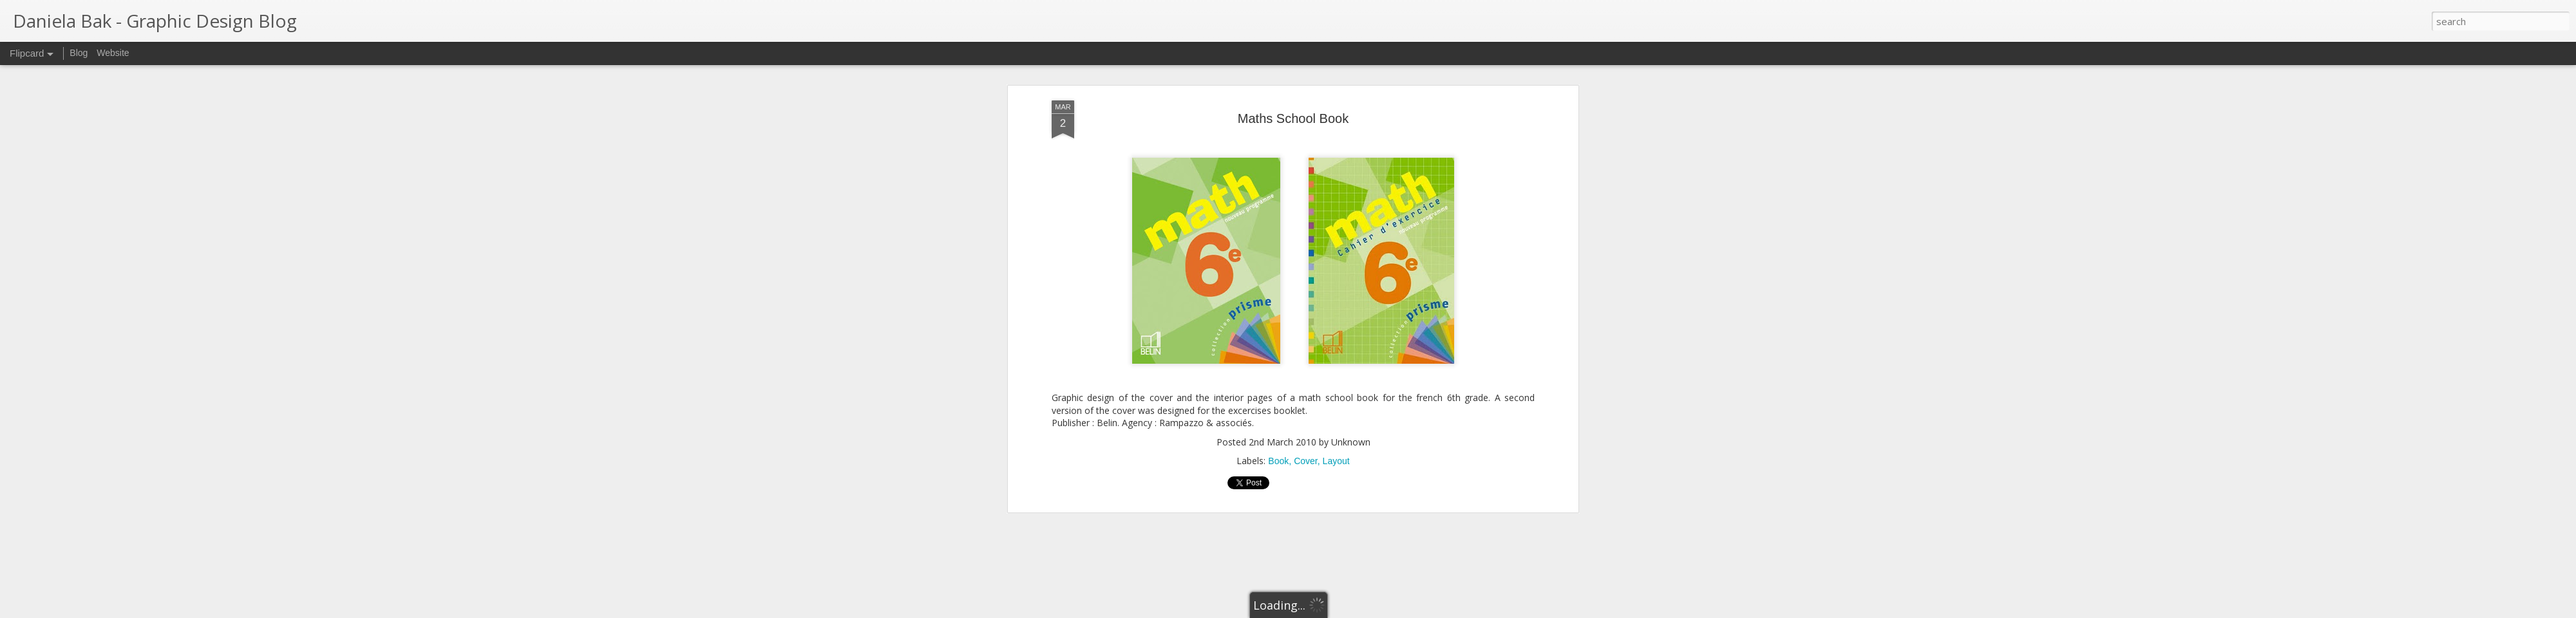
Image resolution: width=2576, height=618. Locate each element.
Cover (1306, 461)
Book (1278, 461)
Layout (1336, 461)
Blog (79, 53)
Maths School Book (1293, 118)
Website (113, 53)
